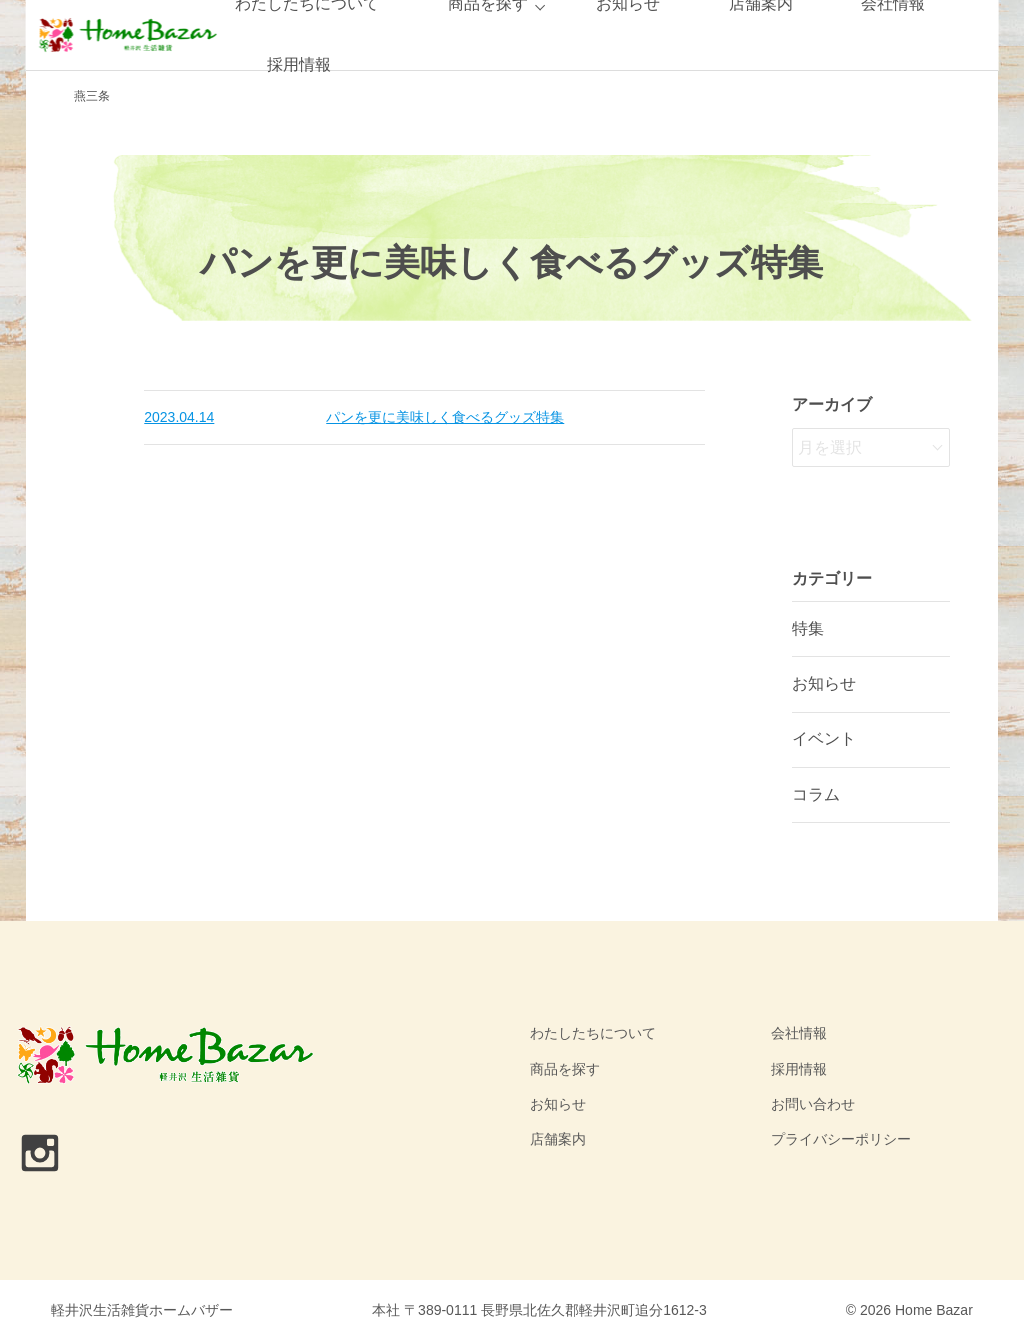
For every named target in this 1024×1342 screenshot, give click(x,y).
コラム (816, 794)
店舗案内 (558, 1139)
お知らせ (824, 683)
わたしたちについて (593, 1033)
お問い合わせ (813, 1104)
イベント (824, 738)
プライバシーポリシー (841, 1139)
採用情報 (299, 64)
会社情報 (799, 1033)
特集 (808, 628)
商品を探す (565, 1069)
